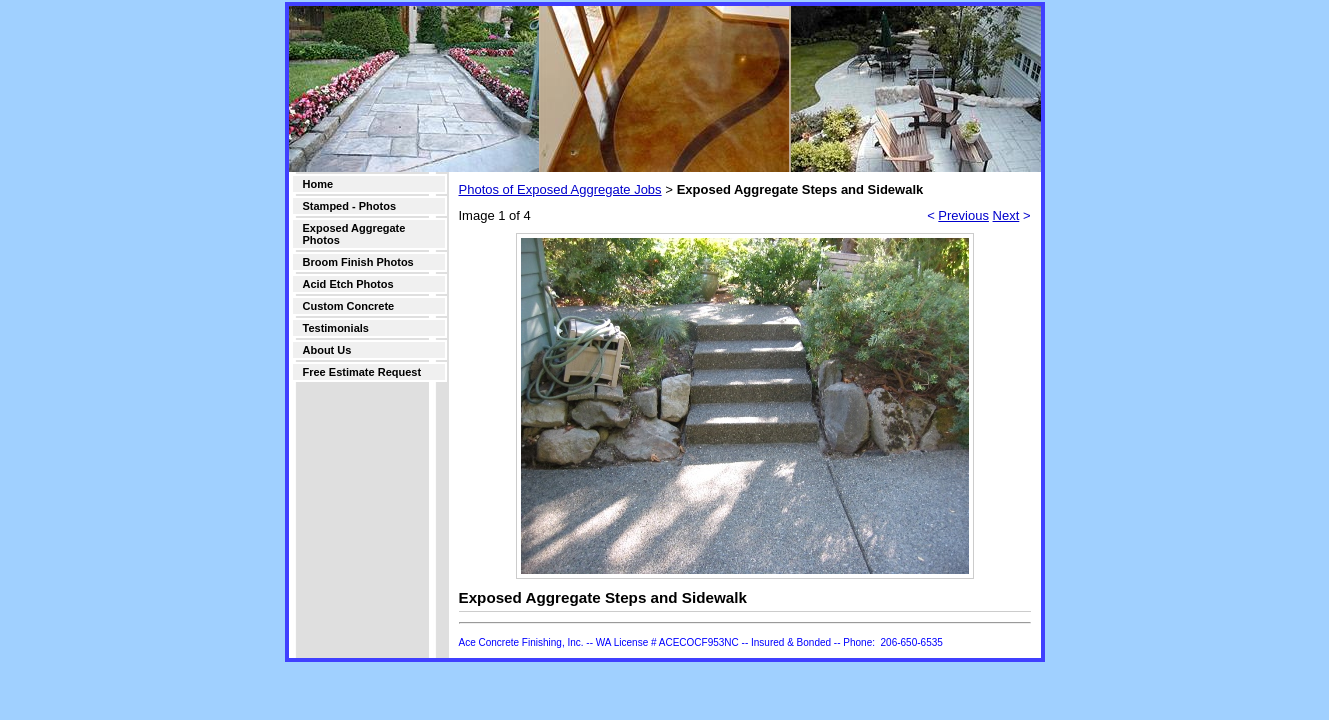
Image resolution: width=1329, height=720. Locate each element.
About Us (327, 350)
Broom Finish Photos (358, 262)
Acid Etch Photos (348, 284)
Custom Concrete (349, 306)
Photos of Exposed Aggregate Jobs (560, 189)
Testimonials (336, 328)
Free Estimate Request (362, 372)
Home (318, 184)
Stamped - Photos (350, 206)
